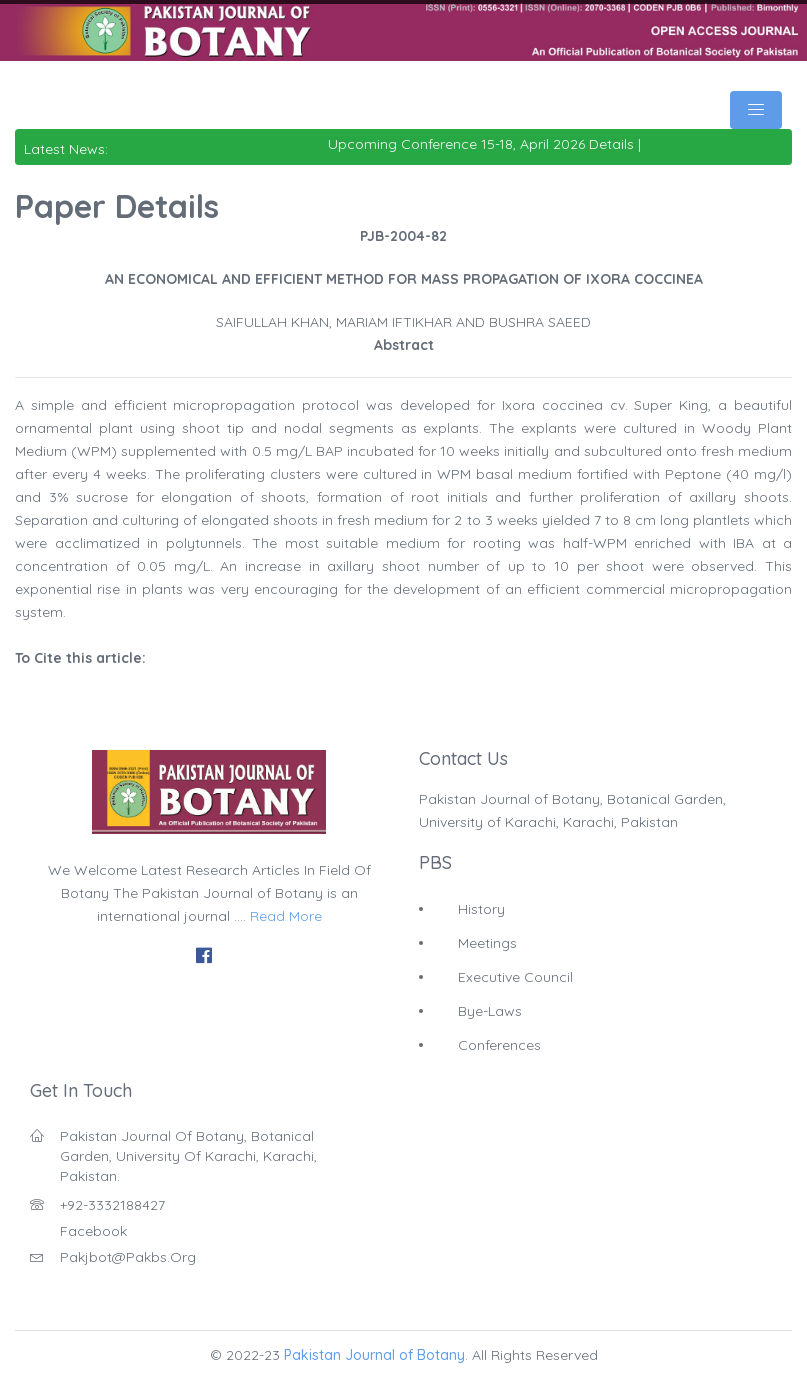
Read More (286, 916)
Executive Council (515, 977)
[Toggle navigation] (756, 110)
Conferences (499, 1045)
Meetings (487, 943)
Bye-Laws (490, 1011)
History (481, 909)
